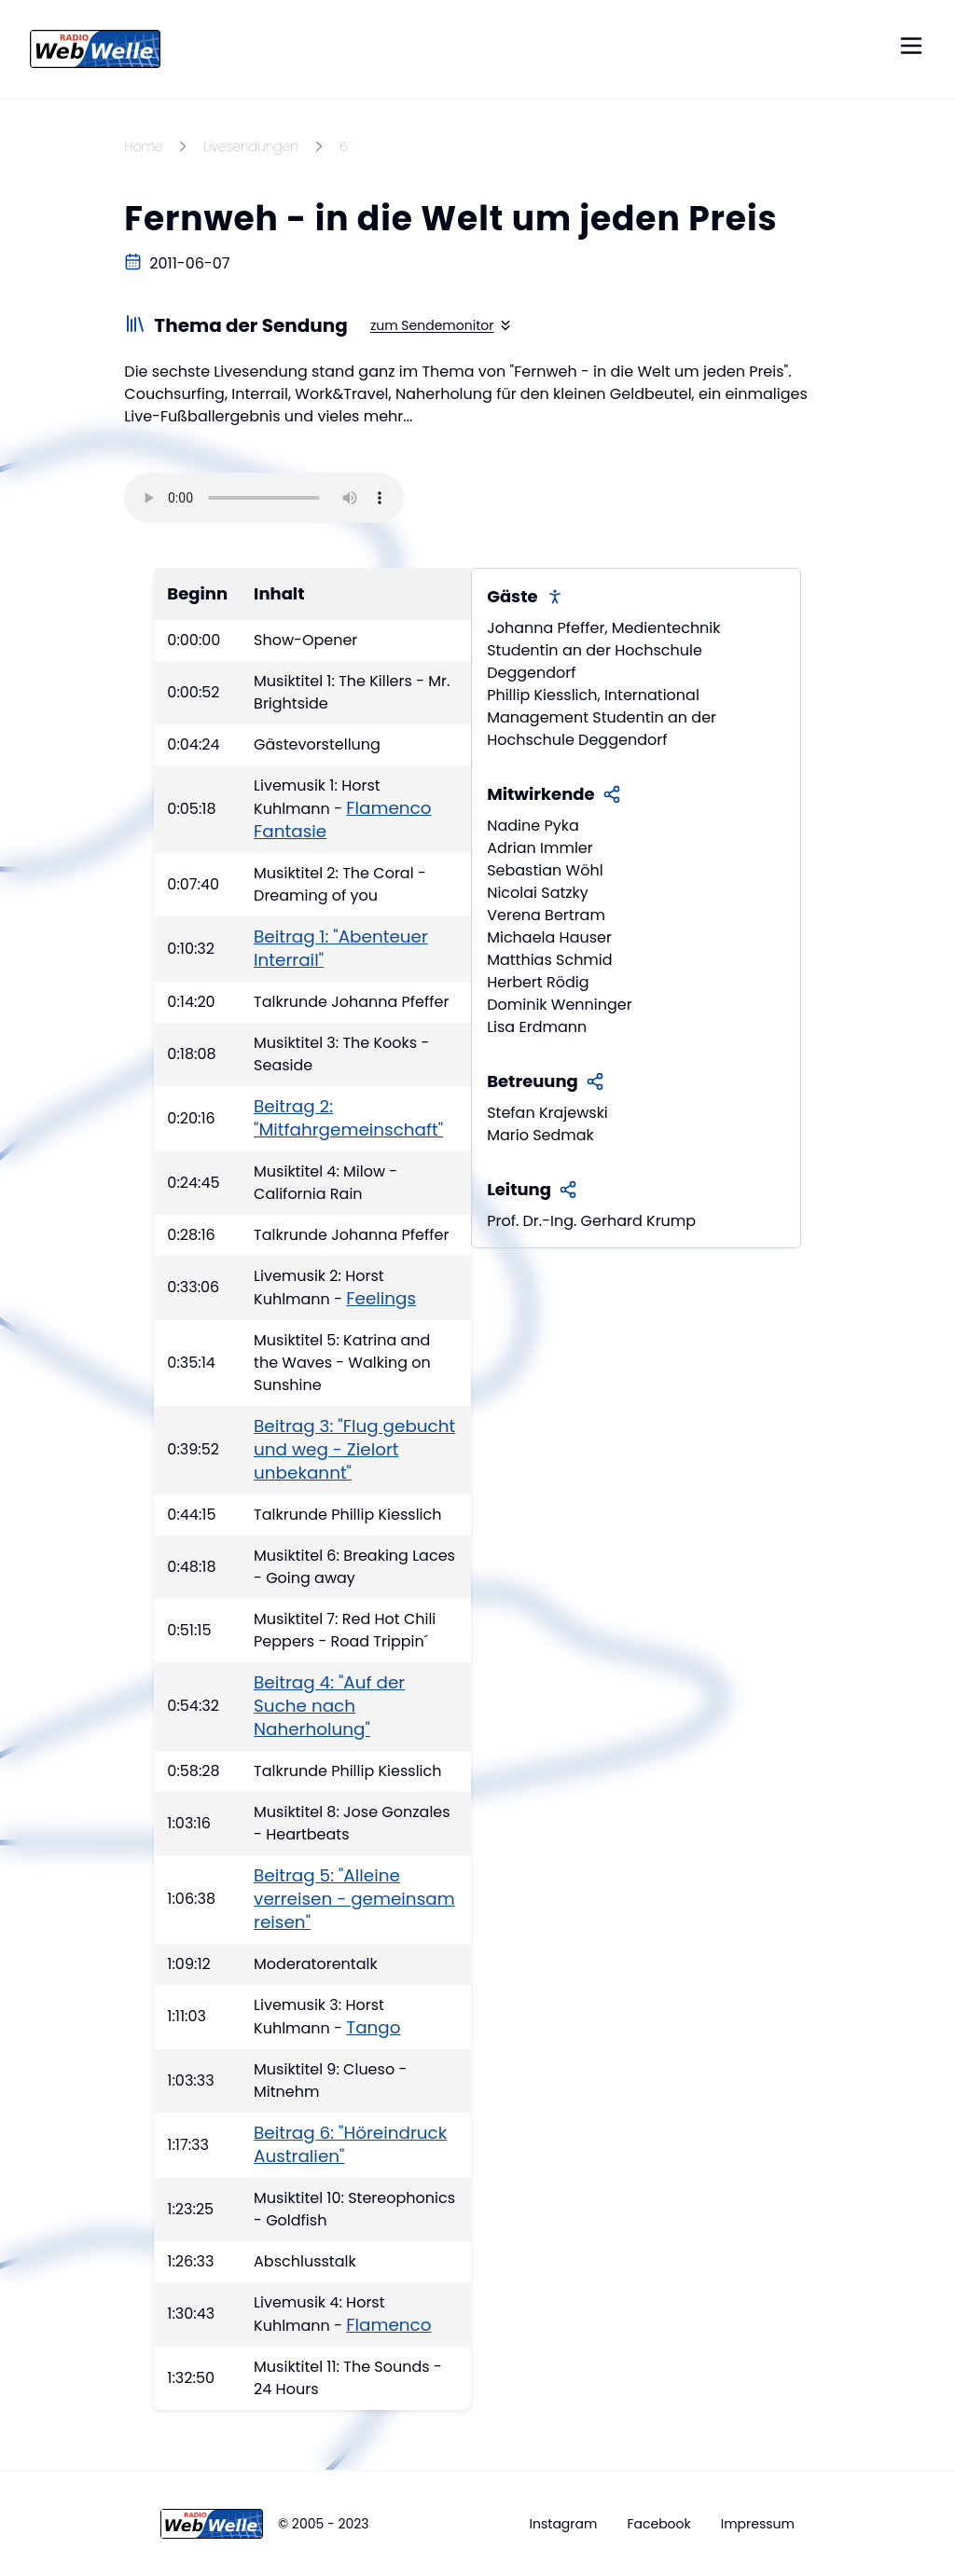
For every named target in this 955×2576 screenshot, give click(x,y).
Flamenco (388, 2324)
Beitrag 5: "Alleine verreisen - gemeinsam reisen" (354, 1899)
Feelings (381, 1298)
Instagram (564, 2523)
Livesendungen (250, 146)
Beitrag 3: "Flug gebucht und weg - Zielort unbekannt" (354, 1449)
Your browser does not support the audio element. (264, 498)
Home (143, 146)
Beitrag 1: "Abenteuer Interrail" (341, 948)
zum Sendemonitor (442, 325)
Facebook (658, 2523)
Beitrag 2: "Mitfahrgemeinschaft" (348, 1118)
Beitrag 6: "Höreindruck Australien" (350, 2144)
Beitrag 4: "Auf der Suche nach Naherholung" (329, 1706)
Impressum (758, 2523)
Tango (373, 2027)
